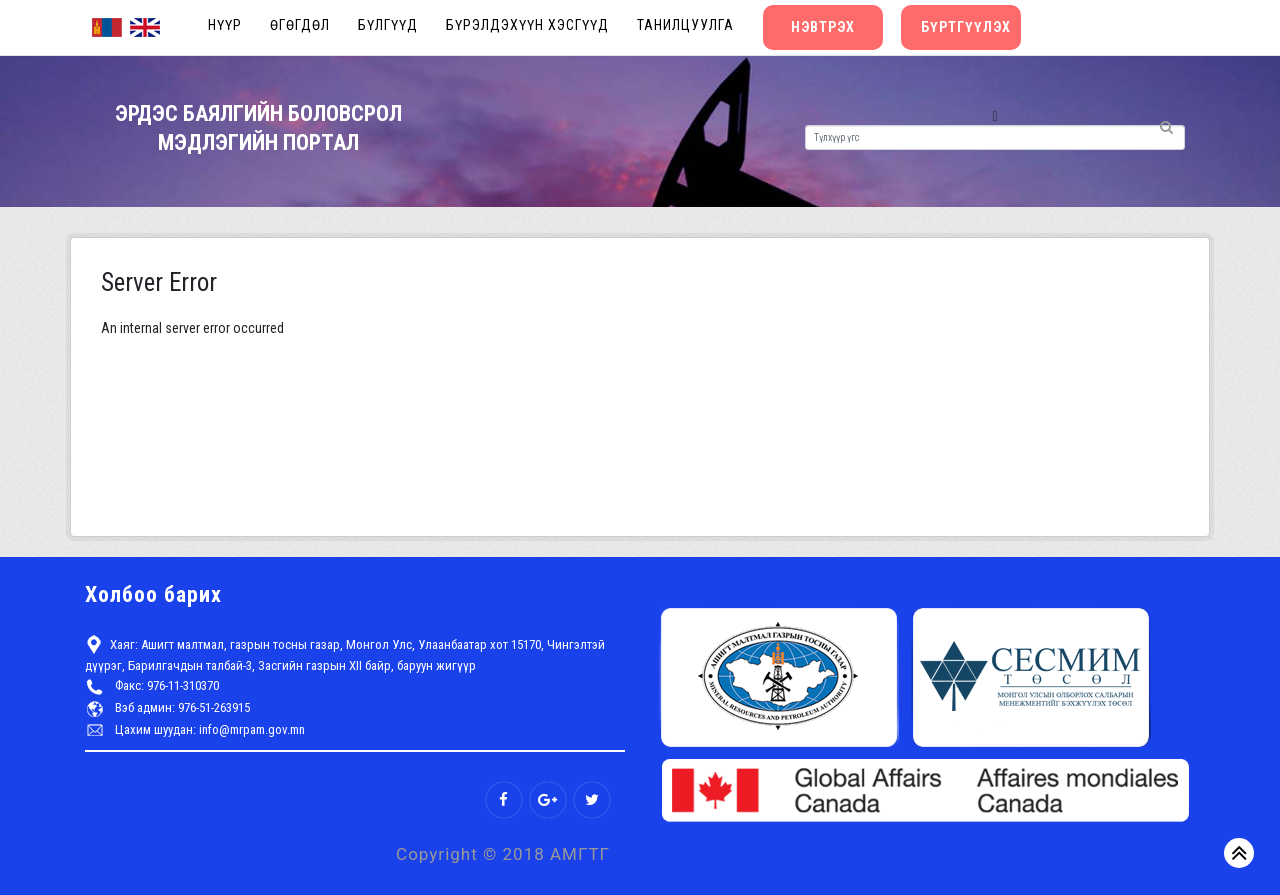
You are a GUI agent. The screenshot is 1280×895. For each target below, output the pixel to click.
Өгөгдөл (300, 25)
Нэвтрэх (823, 27)
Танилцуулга (685, 25)
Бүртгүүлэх (966, 27)
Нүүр (225, 25)
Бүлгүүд (388, 25)
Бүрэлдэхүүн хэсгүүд (527, 25)
